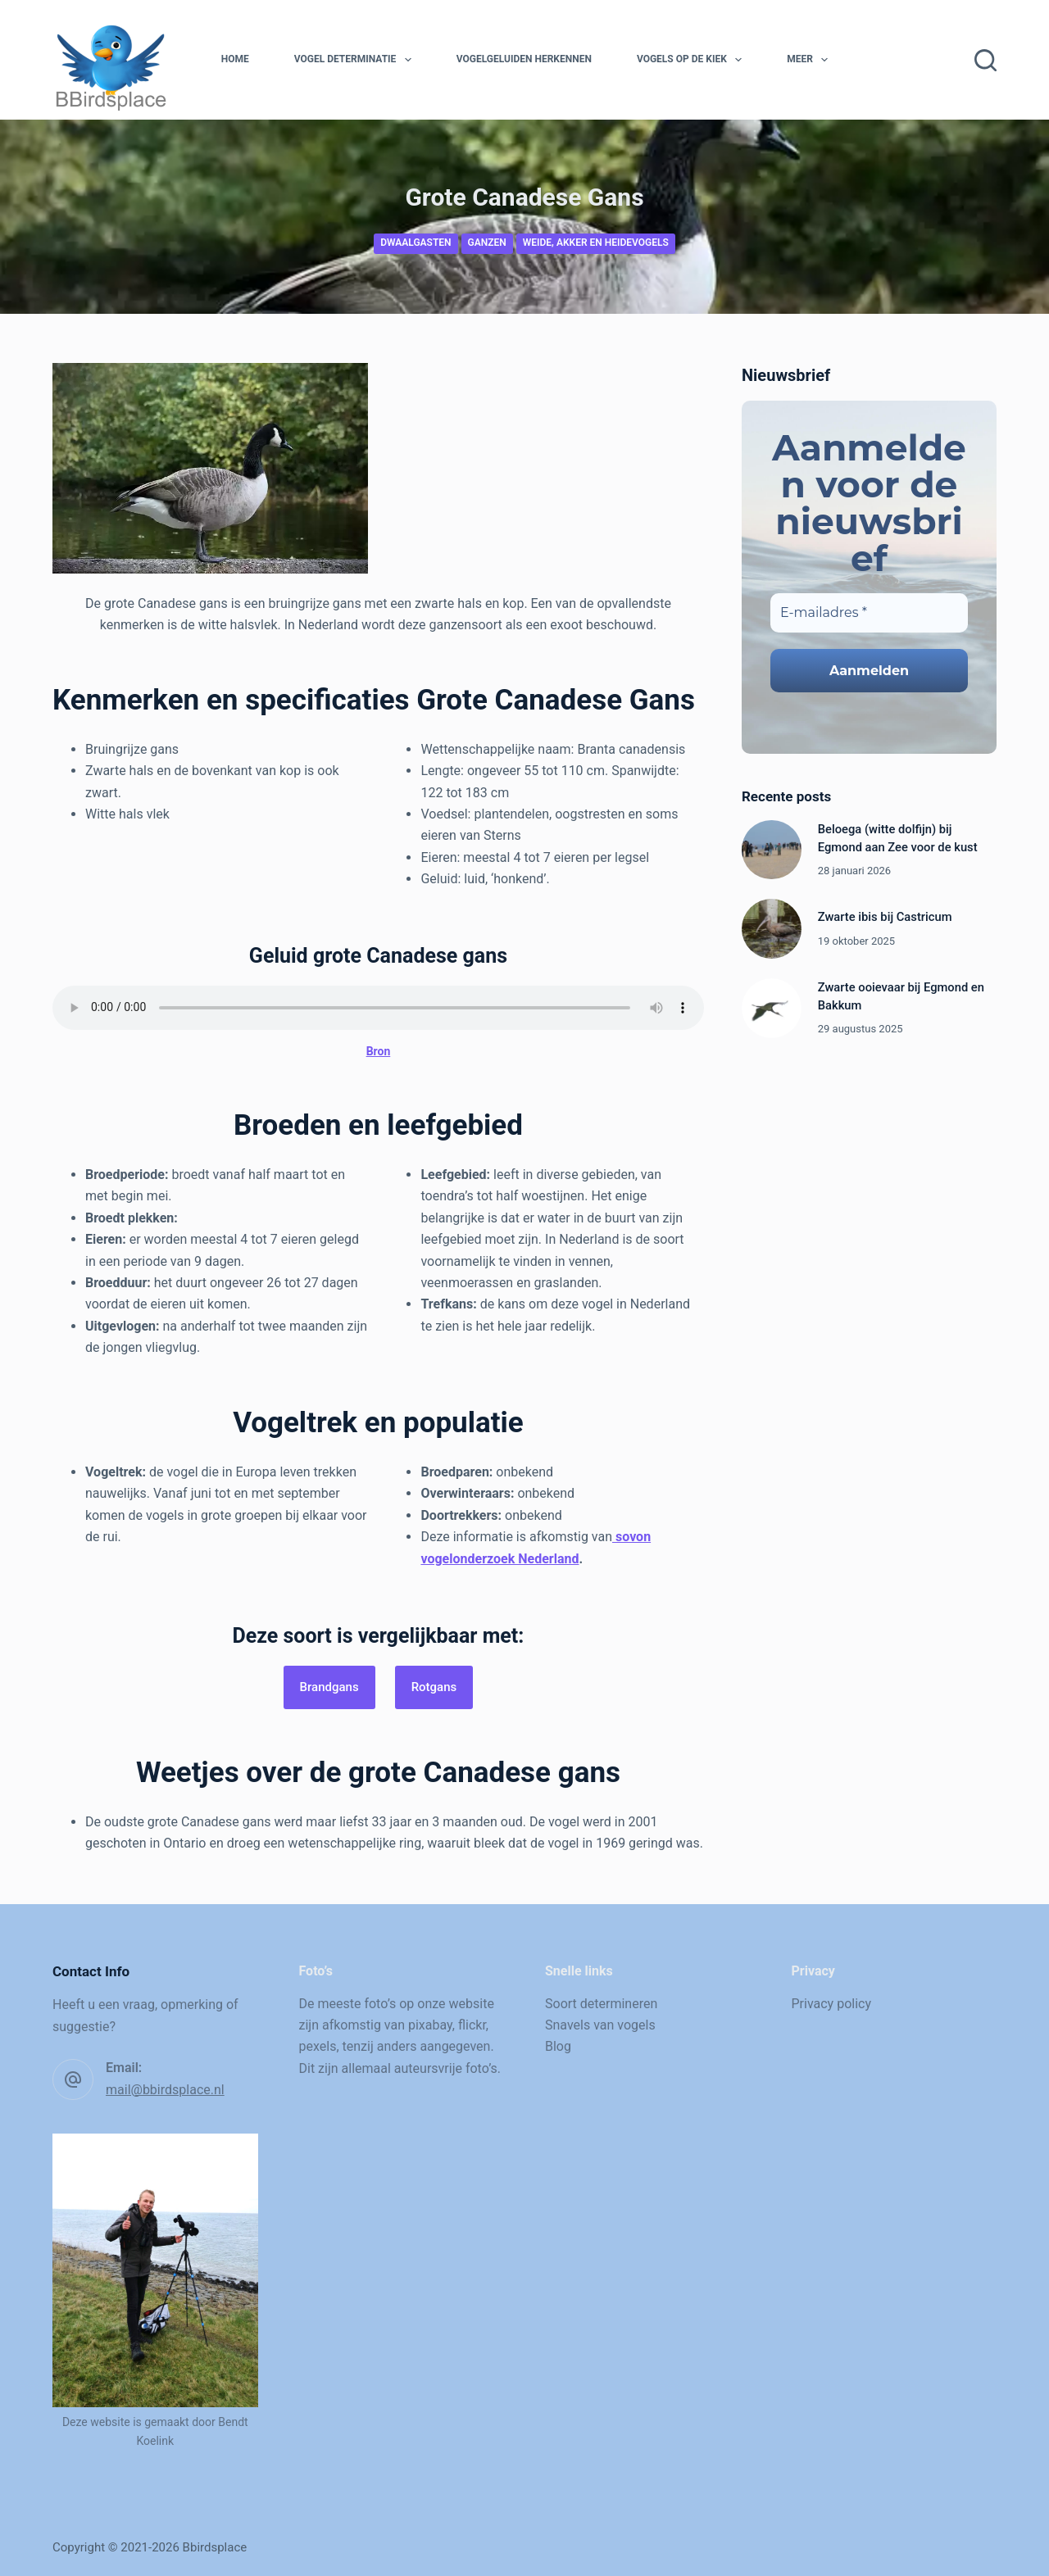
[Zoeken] (985, 60)
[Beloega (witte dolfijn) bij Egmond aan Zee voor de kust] (772, 850)
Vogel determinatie (356, 60)
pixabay (430, 2025)
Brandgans (329, 1687)
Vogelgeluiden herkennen (524, 59)
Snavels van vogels (600, 2025)
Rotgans (434, 1687)
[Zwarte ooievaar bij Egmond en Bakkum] (772, 1008)
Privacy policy (832, 2003)
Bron (378, 1051)
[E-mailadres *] (869, 613)
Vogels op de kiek (692, 60)
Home (235, 59)
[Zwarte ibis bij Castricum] (772, 929)
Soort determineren (601, 2003)
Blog (558, 2046)
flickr (472, 2025)
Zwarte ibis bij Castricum (885, 916)
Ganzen (487, 242)
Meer (810, 60)
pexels (318, 2046)
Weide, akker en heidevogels (596, 242)
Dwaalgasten (415, 242)
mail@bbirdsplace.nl (165, 2090)
